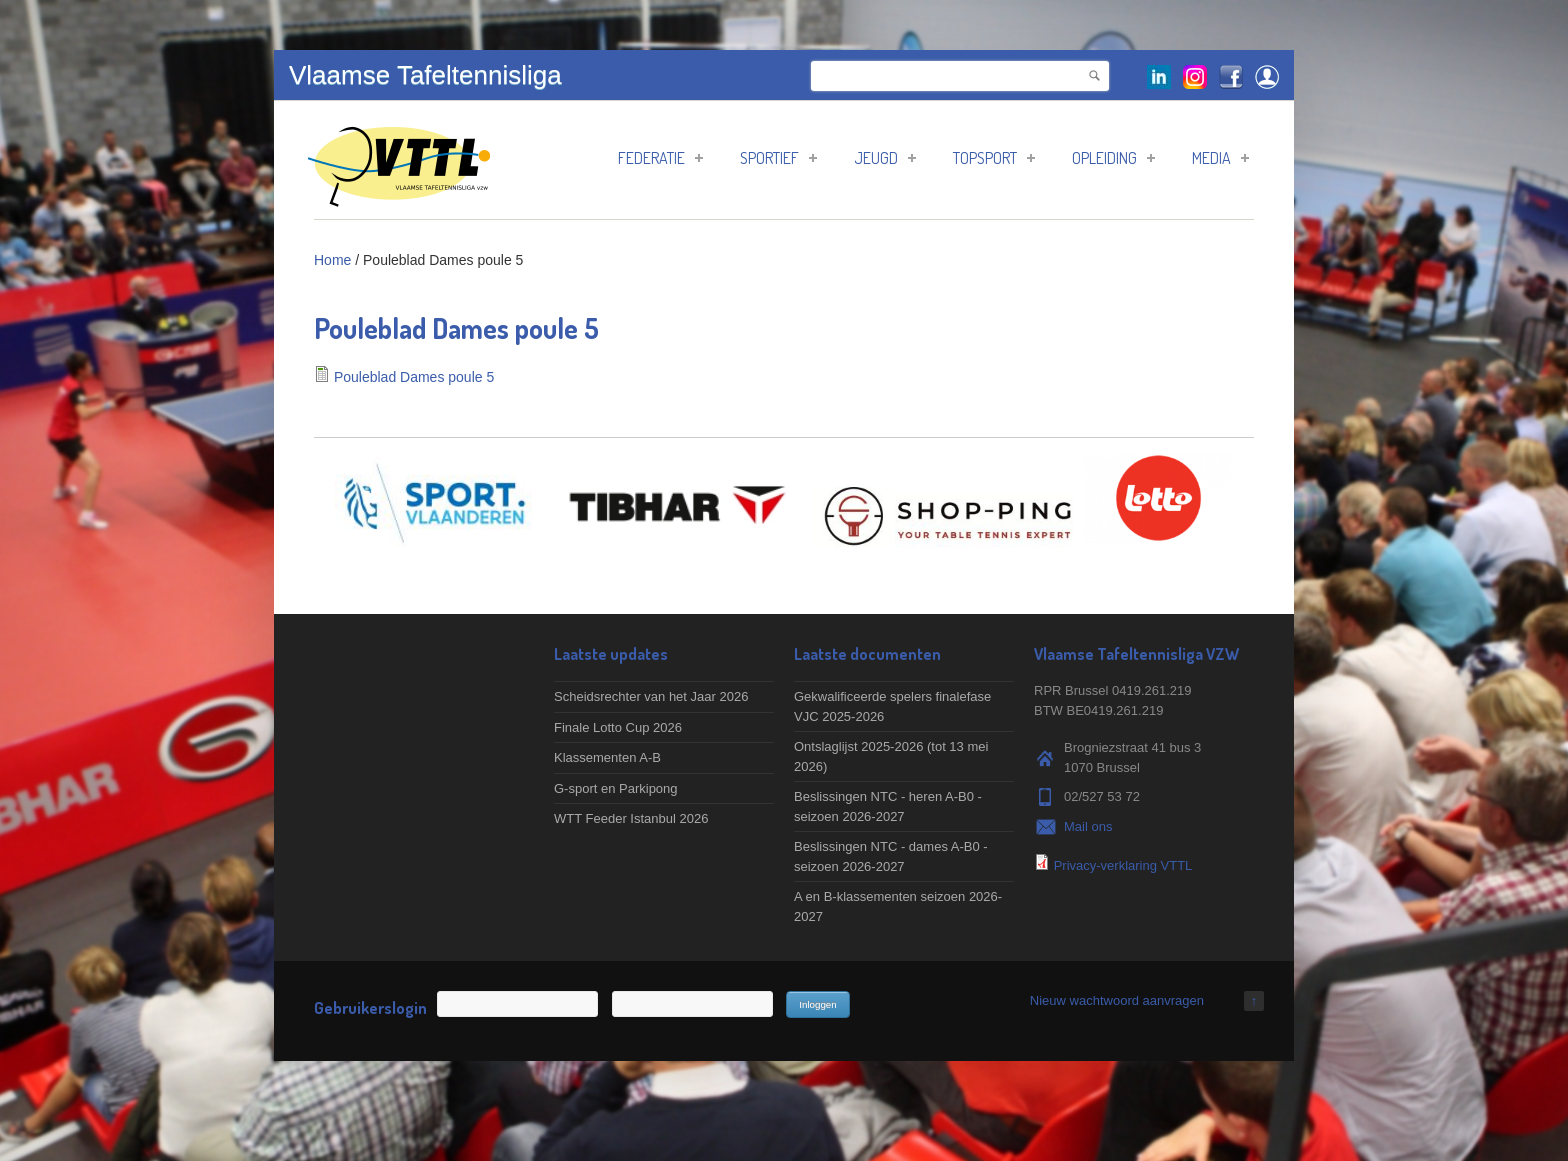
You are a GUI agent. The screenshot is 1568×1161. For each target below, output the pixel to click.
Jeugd (885, 158)
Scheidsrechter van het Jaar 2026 (651, 696)
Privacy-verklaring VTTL (1123, 865)
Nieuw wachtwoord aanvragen (1117, 1000)
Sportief (778, 158)
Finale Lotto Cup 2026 (618, 727)
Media (1220, 158)
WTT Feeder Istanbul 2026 (631, 818)
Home (332, 260)
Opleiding (1113, 158)
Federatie (660, 158)
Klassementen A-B (607, 757)
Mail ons (1088, 826)
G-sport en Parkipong (616, 788)
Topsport (994, 158)
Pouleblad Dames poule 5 (414, 377)
